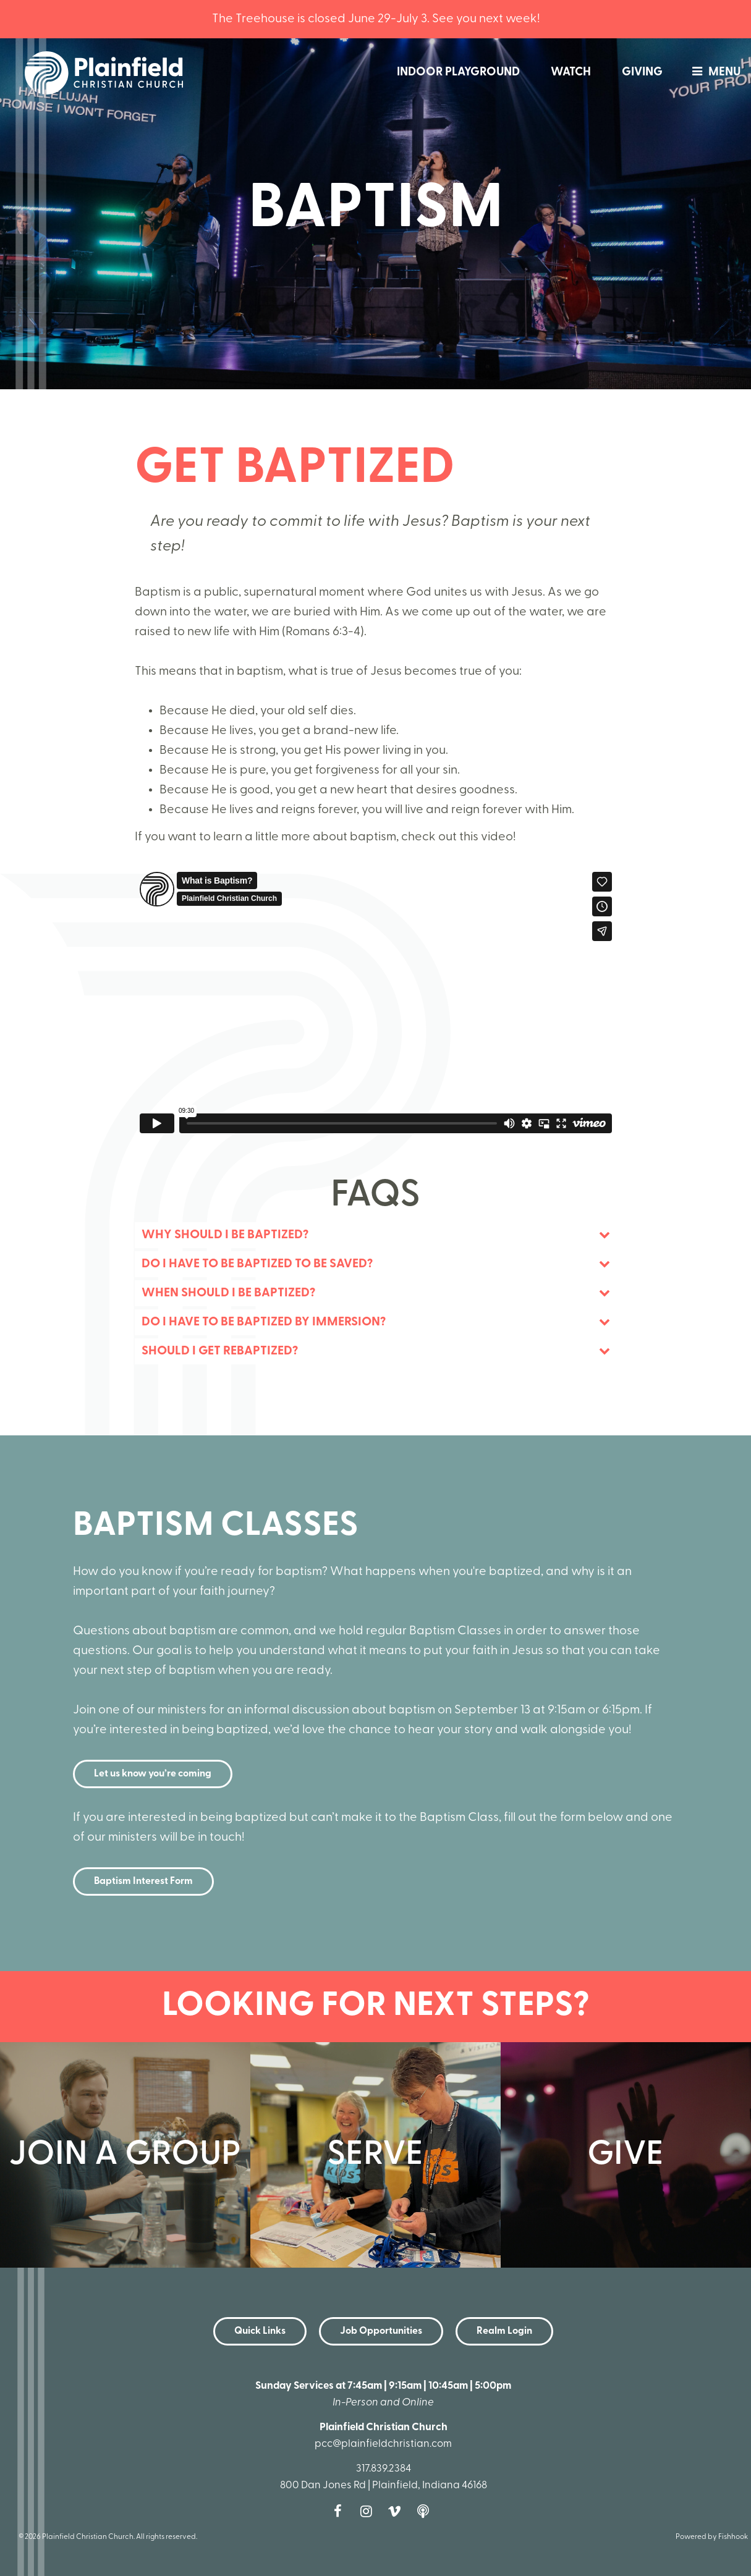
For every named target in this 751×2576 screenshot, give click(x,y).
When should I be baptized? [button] (228, 1293)
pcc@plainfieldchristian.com (383, 2444)
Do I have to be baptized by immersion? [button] (264, 1322)
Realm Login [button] (504, 2331)
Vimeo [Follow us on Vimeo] (397, 2511)
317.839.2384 (383, 2469)
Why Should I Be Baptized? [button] (225, 1235)
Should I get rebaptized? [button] (220, 1351)
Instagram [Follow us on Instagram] (369, 2511)
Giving (642, 72)
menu (713, 72)
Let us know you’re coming (152, 1774)
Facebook (341, 2511)
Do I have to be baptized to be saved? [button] (257, 1264)
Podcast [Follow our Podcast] (426, 2511)
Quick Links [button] (260, 2331)
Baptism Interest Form (143, 1881)
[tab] (375, 1235)
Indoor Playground (458, 72)
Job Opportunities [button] (381, 2331)
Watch (571, 72)
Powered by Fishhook (712, 2537)
